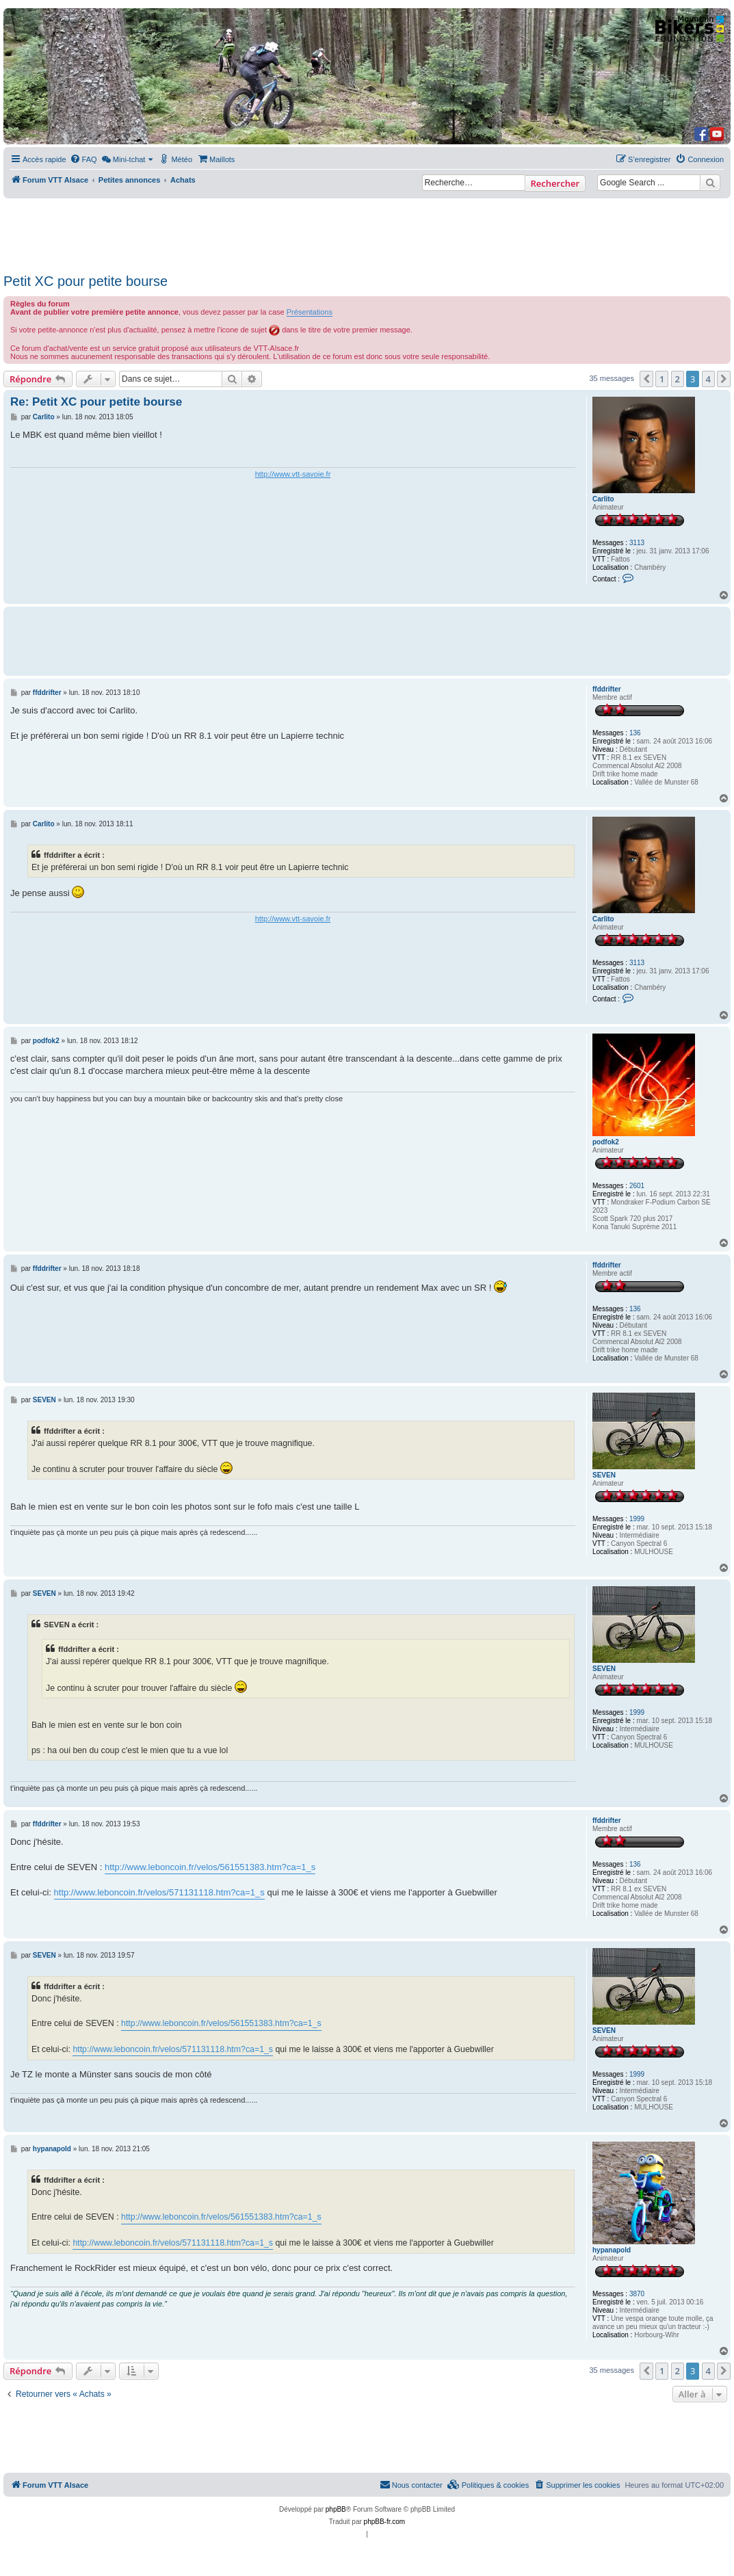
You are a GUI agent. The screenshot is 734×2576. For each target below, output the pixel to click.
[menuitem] (83, 159)
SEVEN (604, 1475)
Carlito (603, 499)
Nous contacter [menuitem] (411, 2484)
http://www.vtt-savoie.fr (293, 474)
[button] (646, 379)
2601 (636, 1186)
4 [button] (708, 379)
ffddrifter (606, 689)
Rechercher (555, 183)
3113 (636, 543)
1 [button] (661, 379)
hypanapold (611, 2250)
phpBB (336, 2509)
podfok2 (605, 1142)
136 (635, 733)
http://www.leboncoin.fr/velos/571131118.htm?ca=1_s (159, 1892)
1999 (636, 1519)
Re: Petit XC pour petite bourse (96, 401)
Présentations (309, 312)
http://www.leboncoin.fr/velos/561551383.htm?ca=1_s (210, 1867)
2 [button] (677, 379)
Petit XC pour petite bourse (85, 281)
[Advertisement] (353, 232)
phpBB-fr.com (385, 2521)
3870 (636, 2294)
